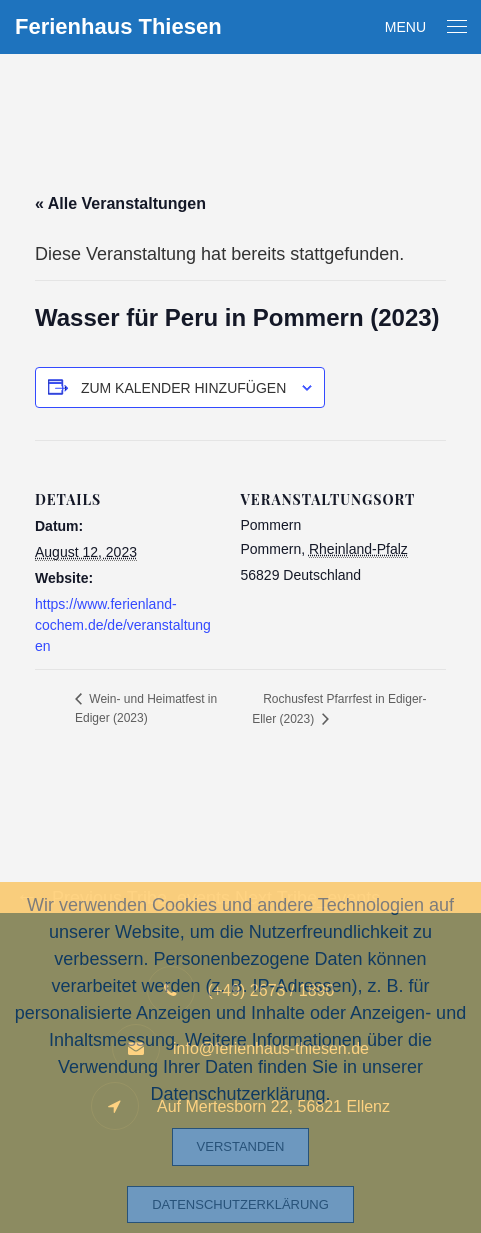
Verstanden (241, 1146)
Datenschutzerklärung (240, 1204)
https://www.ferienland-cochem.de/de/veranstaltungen (123, 625)
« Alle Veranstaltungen (120, 203)
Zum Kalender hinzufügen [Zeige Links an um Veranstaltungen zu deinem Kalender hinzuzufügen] (183, 388)
